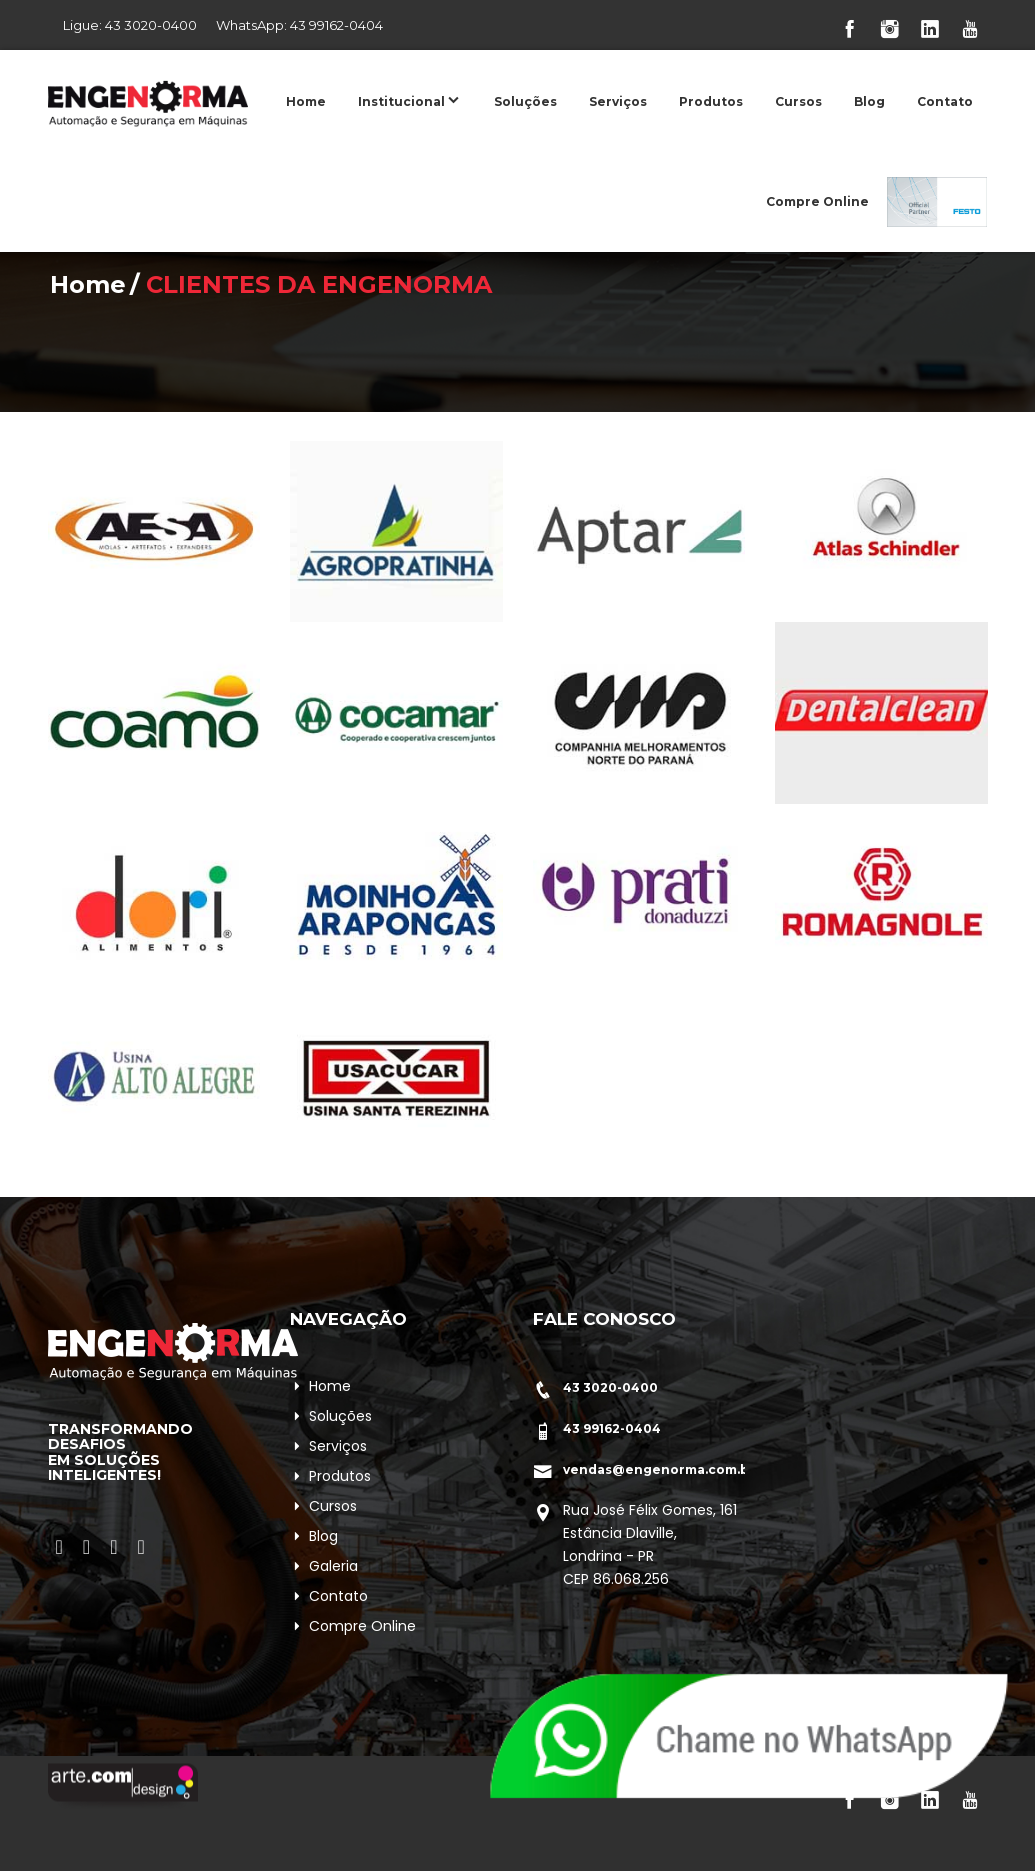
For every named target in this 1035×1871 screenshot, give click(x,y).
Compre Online (817, 201)
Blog (869, 101)
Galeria (333, 1566)
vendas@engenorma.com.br (659, 1469)
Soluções (525, 101)
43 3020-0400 (151, 25)
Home (306, 101)
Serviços (618, 101)
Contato (945, 101)
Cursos (798, 101)
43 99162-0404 (336, 25)
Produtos (711, 101)
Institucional (410, 100)
